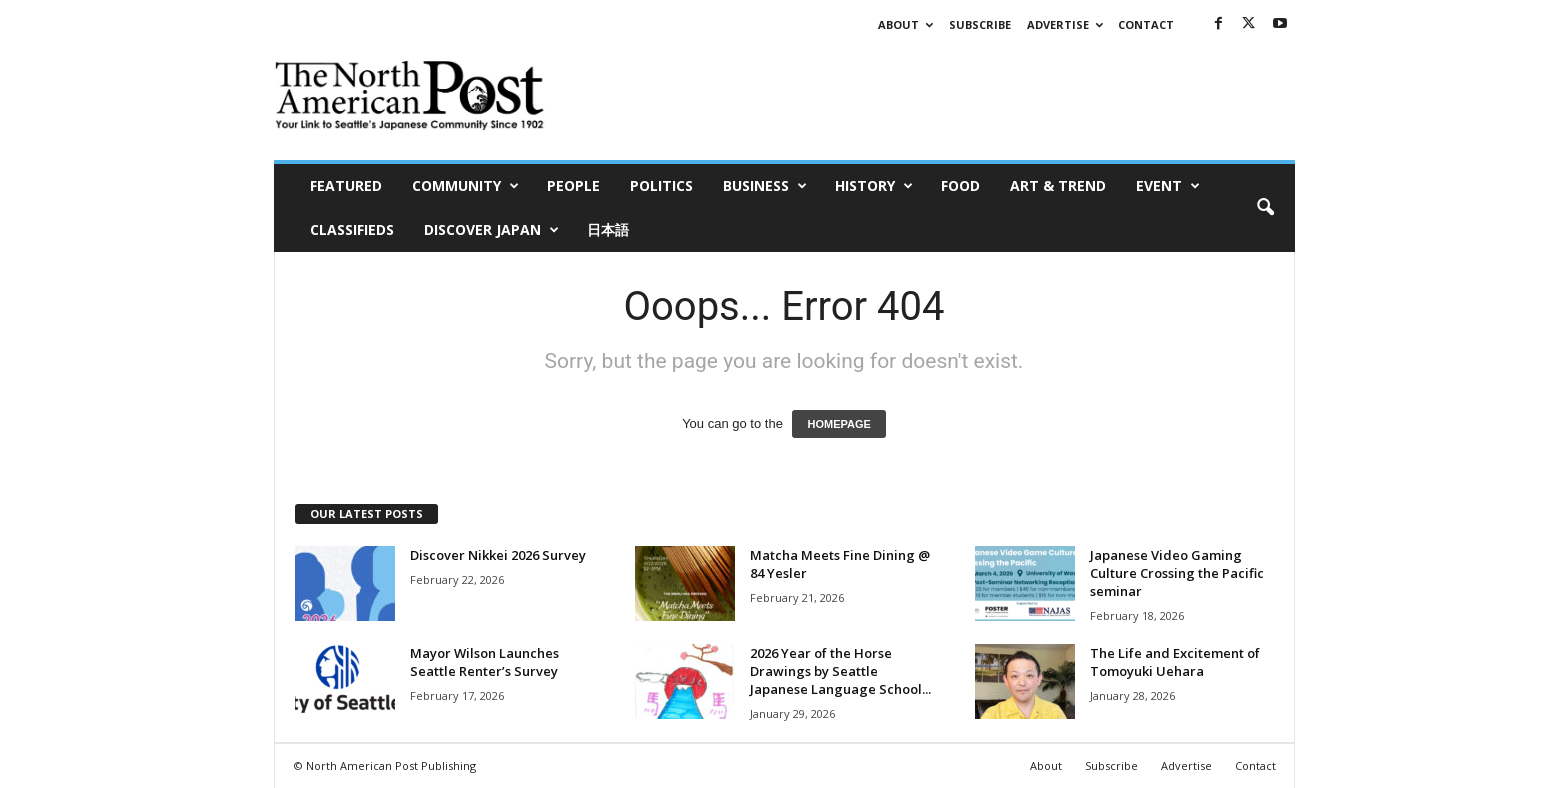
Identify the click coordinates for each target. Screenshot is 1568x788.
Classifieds (352, 229)
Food (960, 185)
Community (465, 186)
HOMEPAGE (838, 424)
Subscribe (980, 24)
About (905, 24)
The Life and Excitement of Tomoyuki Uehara (1175, 662)
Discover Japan (491, 230)
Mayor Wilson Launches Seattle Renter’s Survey (484, 662)
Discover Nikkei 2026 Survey (498, 555)
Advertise (1065, 24)
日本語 (608, 229)
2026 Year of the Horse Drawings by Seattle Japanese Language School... (840, 671)
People (573, 185)
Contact (1146, 24)
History (874, 186)
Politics (661, 185)
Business (765, 186)
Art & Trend (1058, 185)
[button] (1265, 208)
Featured (346, 185)
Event (1168, 186)
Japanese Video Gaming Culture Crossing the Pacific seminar (1177, 573)
